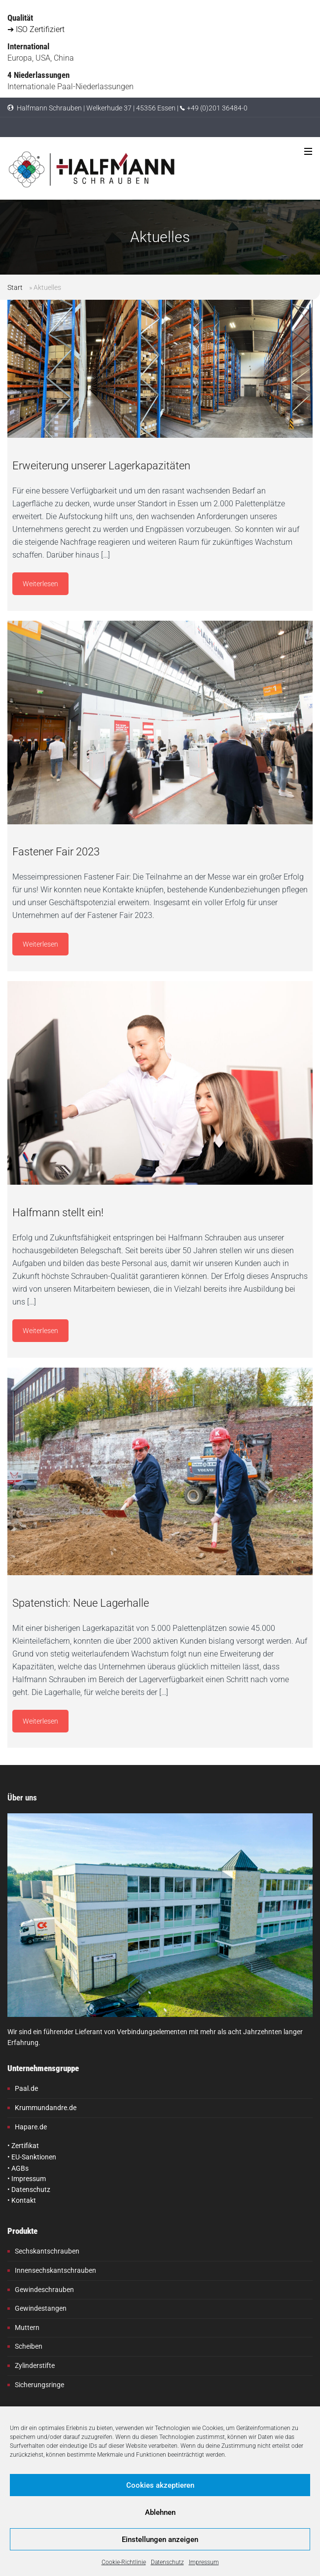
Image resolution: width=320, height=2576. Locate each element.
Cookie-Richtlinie (124, 2562)
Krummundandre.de (45, 2108)
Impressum (204, 2562)
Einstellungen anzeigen (160, 2539)
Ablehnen (160, 2512)
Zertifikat (25, 2146)
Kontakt (23, 2200)
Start (15, 287)
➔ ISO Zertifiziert (36, 29)
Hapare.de (31, 2127)
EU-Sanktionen (33, 2157)
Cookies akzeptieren (160, 2485)
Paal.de (26, 2088)
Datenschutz (167, 2562)
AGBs (20, 2168)
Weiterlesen (40, 584)
